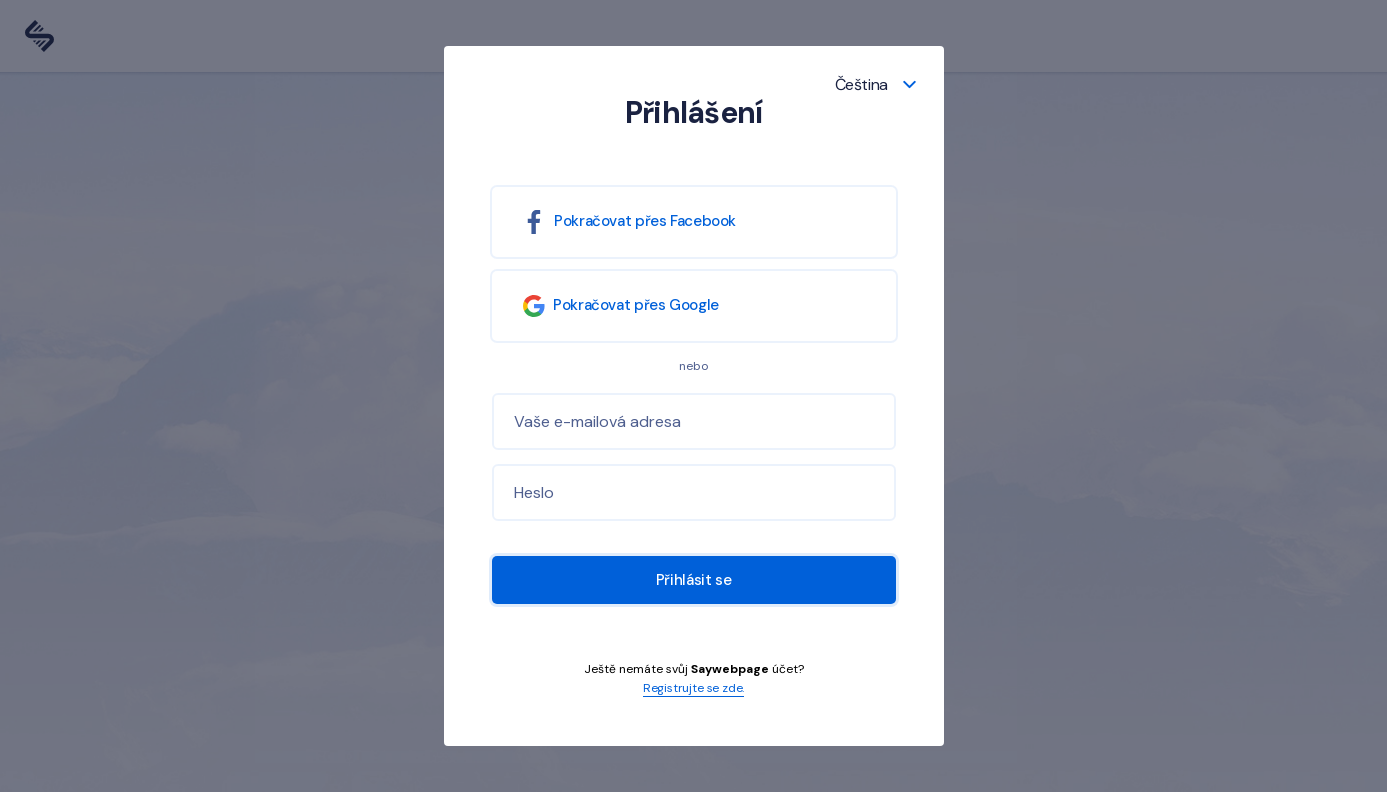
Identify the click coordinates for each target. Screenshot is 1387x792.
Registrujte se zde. (694, 688)
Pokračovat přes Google (620, 306)
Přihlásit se (694, 580)
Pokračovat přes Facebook (625, 222)
